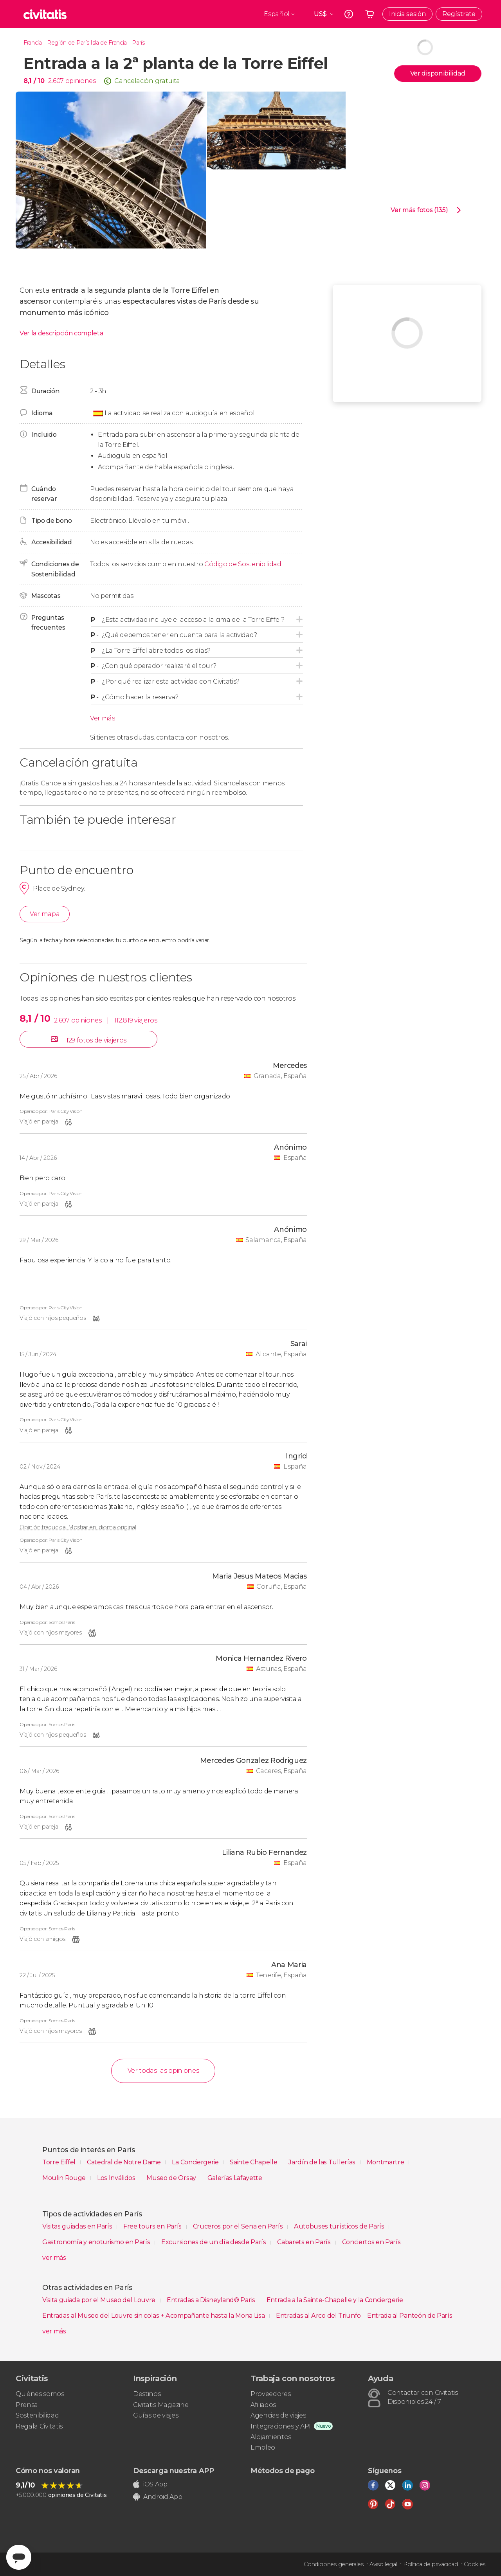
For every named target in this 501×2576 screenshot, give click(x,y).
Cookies (474, 2564)
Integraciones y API (280, 2426)
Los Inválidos (117, 2178)
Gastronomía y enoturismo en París (96, 2242)
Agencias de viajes (278, 2415)
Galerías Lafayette (234, 2178)
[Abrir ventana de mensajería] (18, 2557)
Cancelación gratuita (147, 81)
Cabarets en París (304, 2242)
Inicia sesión (407, 14)
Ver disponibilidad (437, 73)
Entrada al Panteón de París (410, 2315)
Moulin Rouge (64, 2178)
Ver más (102, 718)
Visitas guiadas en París (78, 2226)
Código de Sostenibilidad (242, 564)
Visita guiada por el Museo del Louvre (99, 2300)
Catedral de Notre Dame (124, 2162)
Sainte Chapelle (254, 2162)
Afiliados (263, 2405)
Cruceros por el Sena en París (238, 2226)
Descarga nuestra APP (173, 2470)
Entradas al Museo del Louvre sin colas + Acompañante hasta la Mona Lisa (154, 2315)
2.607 (55, 81)
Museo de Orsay (171, 2178)
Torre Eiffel (59, 2162)
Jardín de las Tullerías (322, 2162)
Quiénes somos (40, 2394)
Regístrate (459, 14)
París (138, 42)
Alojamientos (270, 2437)
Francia (32, 42)
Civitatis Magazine (160, 2405)
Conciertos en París (371, 2242)
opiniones (80, 81)
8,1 (33, 81)
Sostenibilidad (37, 2415)
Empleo (262, 2447)
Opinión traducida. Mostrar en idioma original (78, 1527)
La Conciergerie (196, 2162)
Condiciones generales (333, 2564)
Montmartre (386, 2162)
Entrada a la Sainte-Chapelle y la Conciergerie (336, 2300)
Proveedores (270, 2394)
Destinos (146, 2394)
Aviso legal (383, 2564)
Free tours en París (153, 2226)
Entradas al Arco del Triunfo (318, 2315)
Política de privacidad (430, 2564)
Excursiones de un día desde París (214, 2242)
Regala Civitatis (39, 2426)
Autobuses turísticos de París (340, 2226)
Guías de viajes (155, 2415)
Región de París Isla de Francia (87, 42)
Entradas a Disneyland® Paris (212, 2300)
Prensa (27, 2405)
